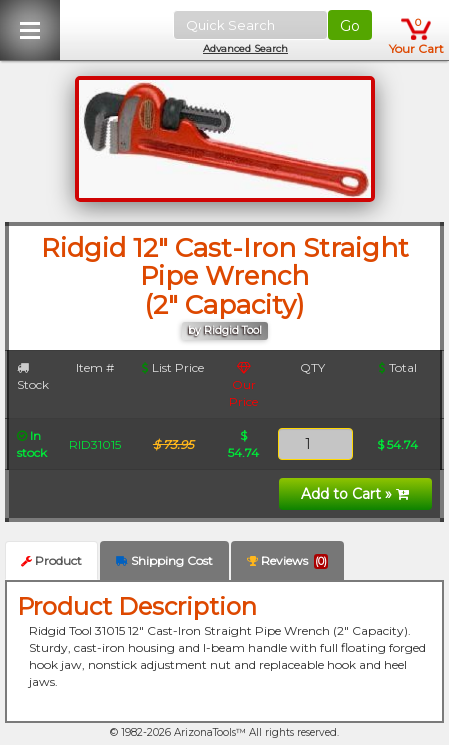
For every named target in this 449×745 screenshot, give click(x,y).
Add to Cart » (355, 494)
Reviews (287, 561)
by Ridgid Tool (225, 330)
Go (350, 26)
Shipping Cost (164, 560)
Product (51, 560)
